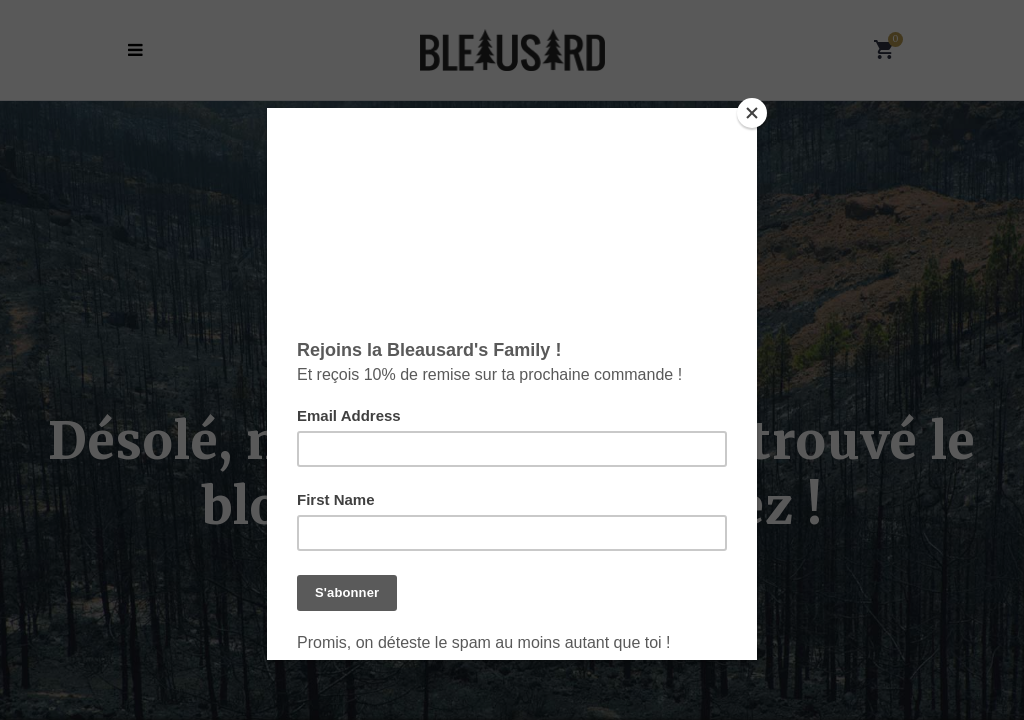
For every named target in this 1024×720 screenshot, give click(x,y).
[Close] (752, 113)
